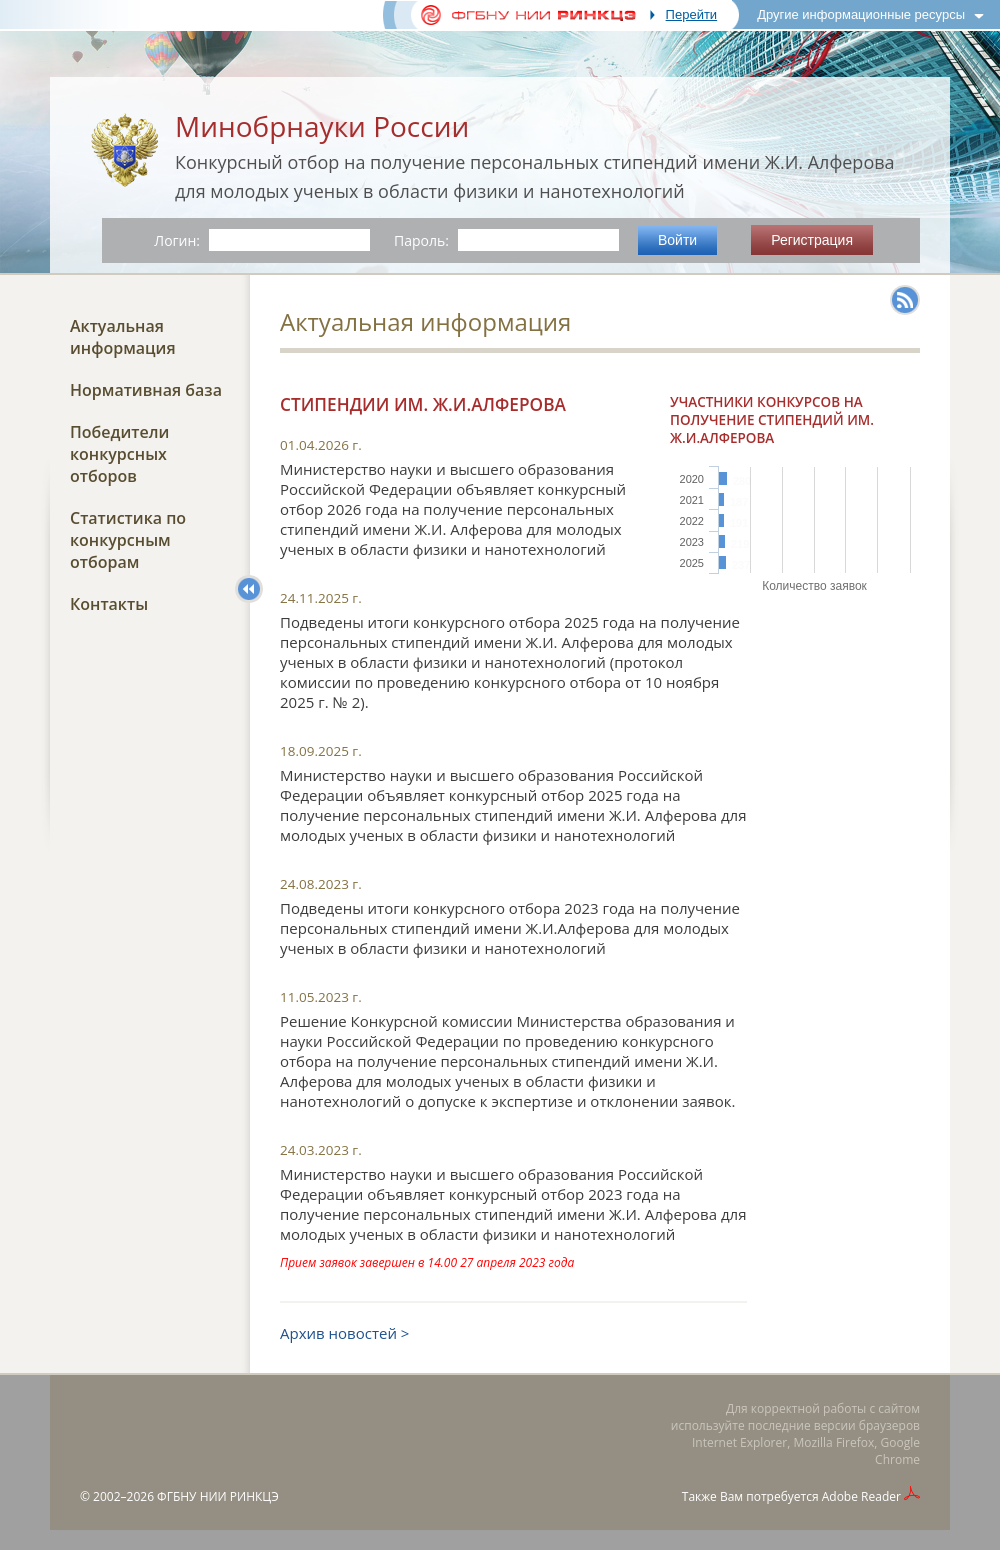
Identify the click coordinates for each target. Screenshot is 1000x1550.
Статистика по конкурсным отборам (128, 540)
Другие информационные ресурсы (861, 14)
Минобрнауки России (322, 126)
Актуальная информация (123, 337)
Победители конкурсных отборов (119, 454)
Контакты (109, 604)
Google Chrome (897, 1451)
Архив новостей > (344, 1333)
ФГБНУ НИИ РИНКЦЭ (218, 1496)
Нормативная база (146, 390)
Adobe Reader (861, 1496)
